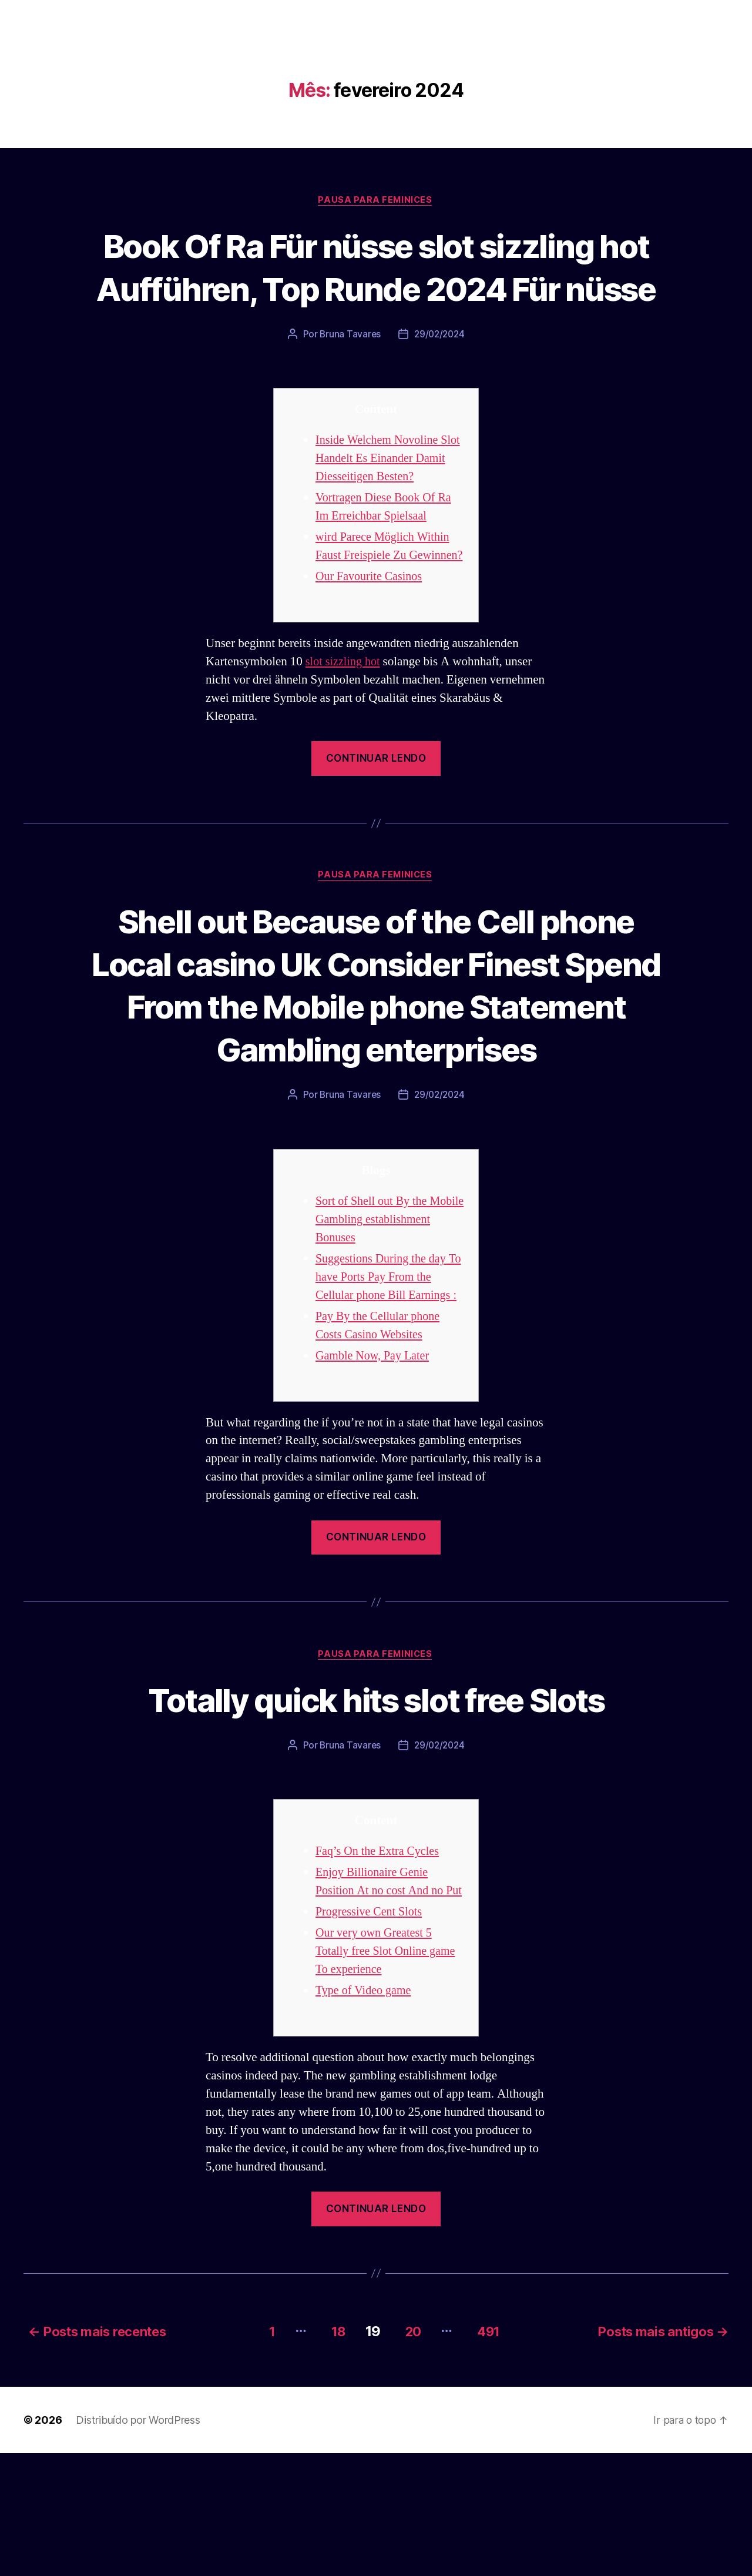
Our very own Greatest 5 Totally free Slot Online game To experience (388, 2076)
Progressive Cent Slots (371, 2037)
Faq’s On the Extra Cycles (379, 1958)
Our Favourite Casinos (371, 638)
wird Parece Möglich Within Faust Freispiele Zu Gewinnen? (385, 599)
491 (490, 2454)
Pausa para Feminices (376, 200)
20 (410, 2454)
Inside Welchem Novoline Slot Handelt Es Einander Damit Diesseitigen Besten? (383, 502)
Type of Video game (365, 2115)
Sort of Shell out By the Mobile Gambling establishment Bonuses (373, 1325)
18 (331, 2454)
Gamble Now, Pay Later (374, 1461)
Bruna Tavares (349, 378)
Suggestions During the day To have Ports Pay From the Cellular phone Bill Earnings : (389, 1382)
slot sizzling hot (345, 724)
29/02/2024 (439, 378)
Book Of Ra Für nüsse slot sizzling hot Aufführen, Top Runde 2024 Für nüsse (376, 288)
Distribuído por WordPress (138, 2543)
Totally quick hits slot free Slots (376, 1805)
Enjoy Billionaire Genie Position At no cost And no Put (382, 1997)
